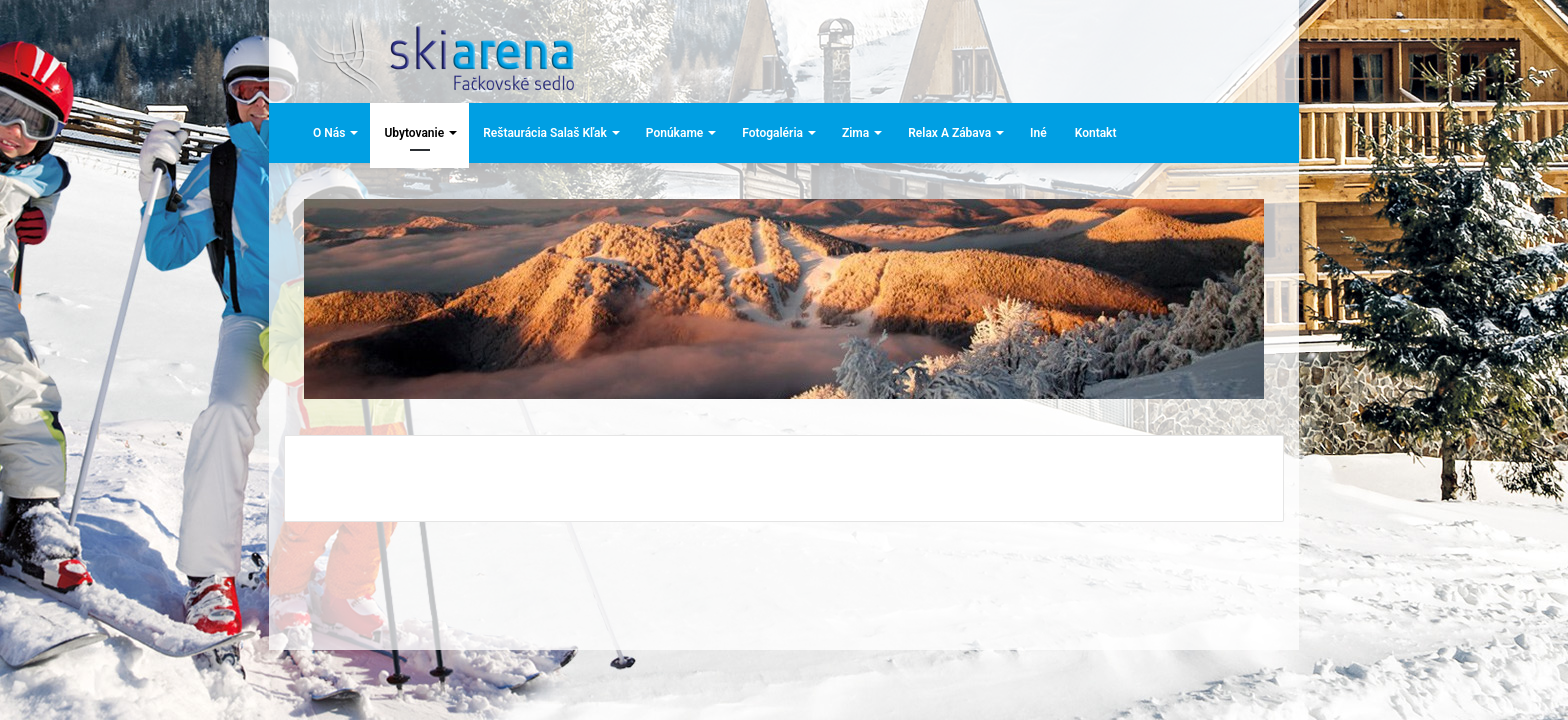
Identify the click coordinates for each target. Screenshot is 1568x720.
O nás (329, 133)
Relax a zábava (949, 133)
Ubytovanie (414, 133)
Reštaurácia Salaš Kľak (545, 133)
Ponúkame (674, 133)
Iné (1038, 133)
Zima (855, 133)
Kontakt (1096, 133)
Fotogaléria (772, 133)
